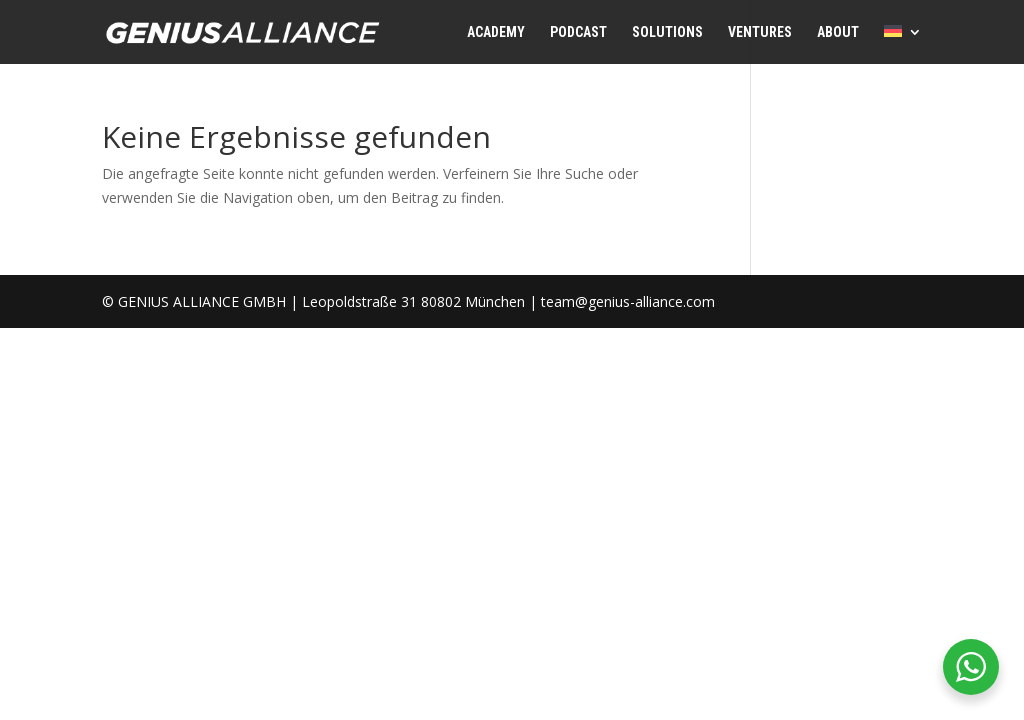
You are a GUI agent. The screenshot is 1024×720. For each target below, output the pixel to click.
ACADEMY (496, 32)
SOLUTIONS (667, 32)
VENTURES (760, 32)
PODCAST (578, 32)
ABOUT (838, 32)
